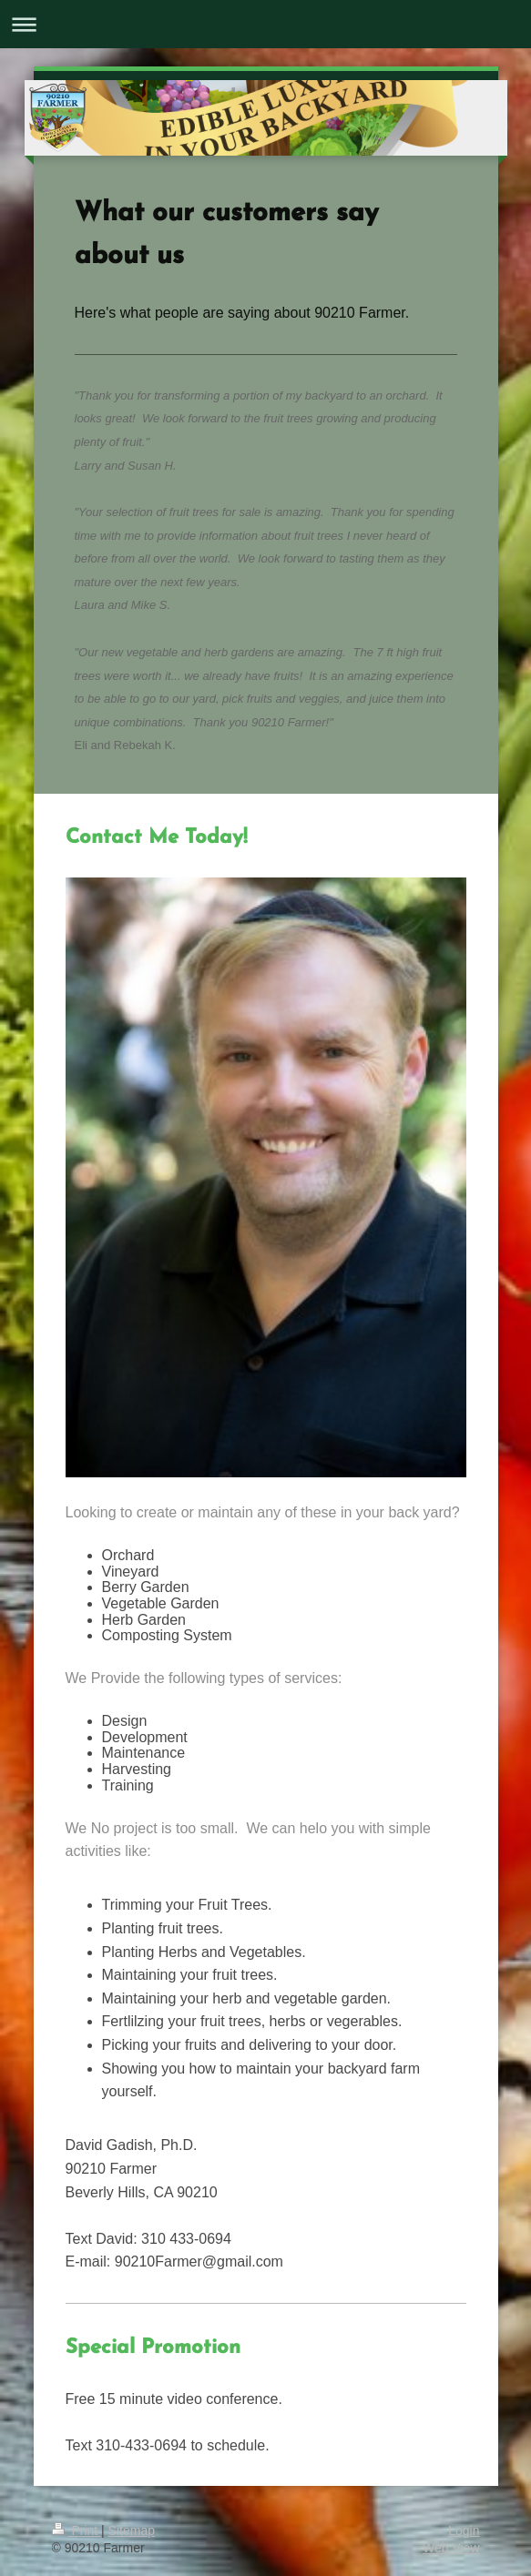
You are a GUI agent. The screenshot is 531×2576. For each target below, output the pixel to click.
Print (77, 2530)
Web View (451, 2548)
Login (463, 2530)
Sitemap (131, 2530)
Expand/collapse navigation (265, 24)
